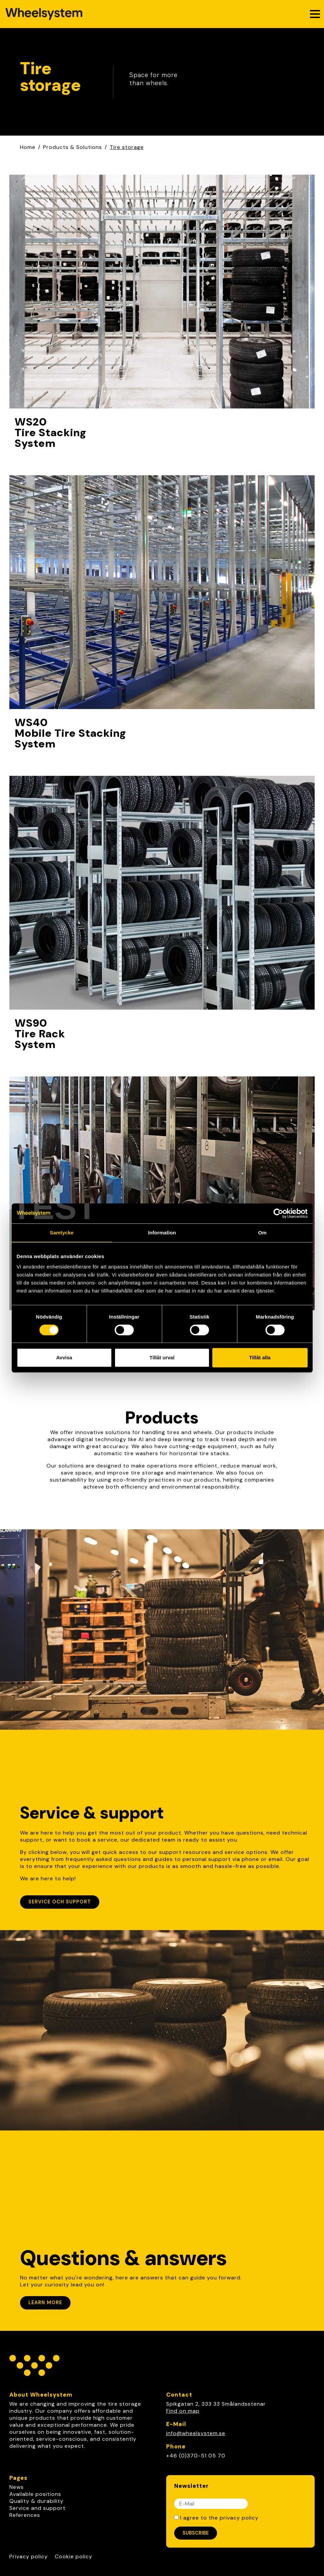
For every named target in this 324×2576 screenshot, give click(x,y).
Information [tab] (162, 1232)
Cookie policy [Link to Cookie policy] (73, 2556)
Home (27, 147)
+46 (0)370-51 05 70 (195, 2455)
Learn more (45, 2302)
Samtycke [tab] (62, 1232)
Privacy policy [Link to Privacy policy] (28, 2556)
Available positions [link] (35, 2494)
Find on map (183, 2410)
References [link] (24, 2515)
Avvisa (64, 1357)
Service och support (59, 1902)
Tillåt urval (162, 1357)
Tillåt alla (260, 1357)
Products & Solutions (72, 147)
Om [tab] (262, 1232)
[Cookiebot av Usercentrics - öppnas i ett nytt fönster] (278, 1213)
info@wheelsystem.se (195, 2433)
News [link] (16, 2487)
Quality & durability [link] (36, 2501)
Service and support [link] (37, 2508)
